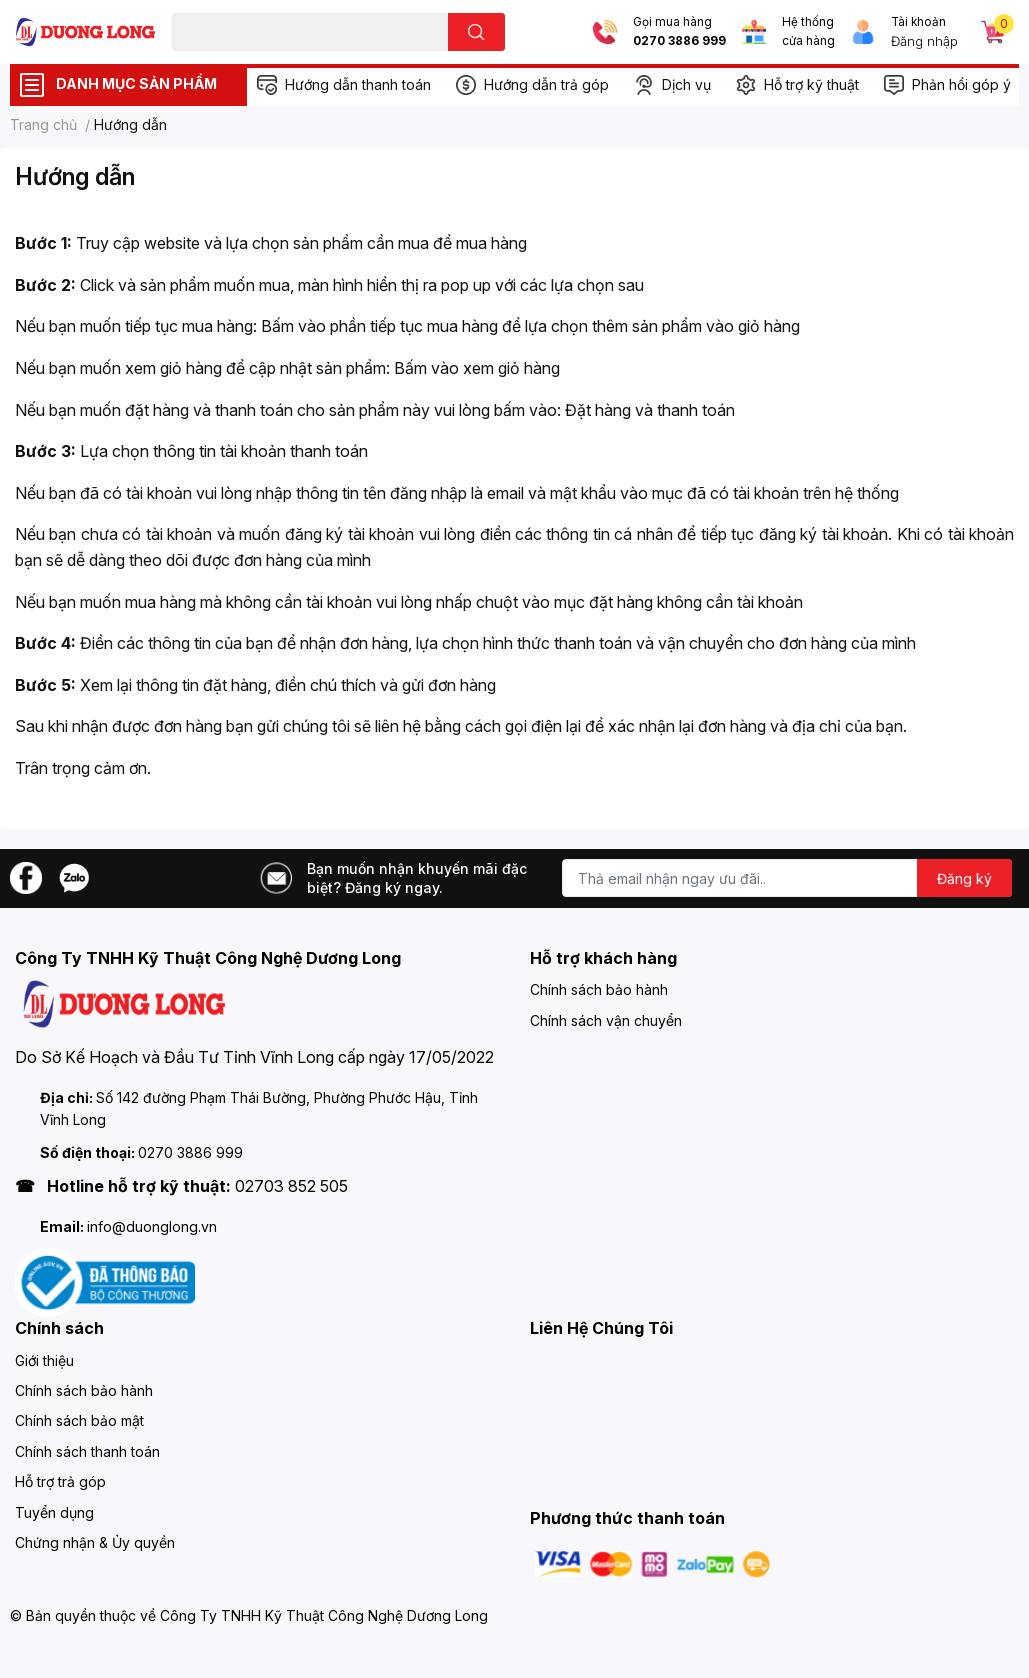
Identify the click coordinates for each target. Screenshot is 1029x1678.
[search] (476, 32)
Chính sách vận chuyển (606, 1020)
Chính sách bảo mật (79, 1420)
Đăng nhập (924, 41)
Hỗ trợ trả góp (60, 1481)
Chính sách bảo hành (599, 989)
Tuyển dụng (54, 1512)
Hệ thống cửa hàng (808, 31)
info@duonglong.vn (152, 1226)
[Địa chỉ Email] (787, 878)
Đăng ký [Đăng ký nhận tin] (964, 878)
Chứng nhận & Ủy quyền (95, 1542)
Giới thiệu (44, 1360)
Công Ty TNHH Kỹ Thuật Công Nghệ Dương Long (324, 1615)
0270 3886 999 (679, 41)
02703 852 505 (291, 1186)
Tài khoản (918, 22)
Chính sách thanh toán (87, 1451)
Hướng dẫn (75, 176)
